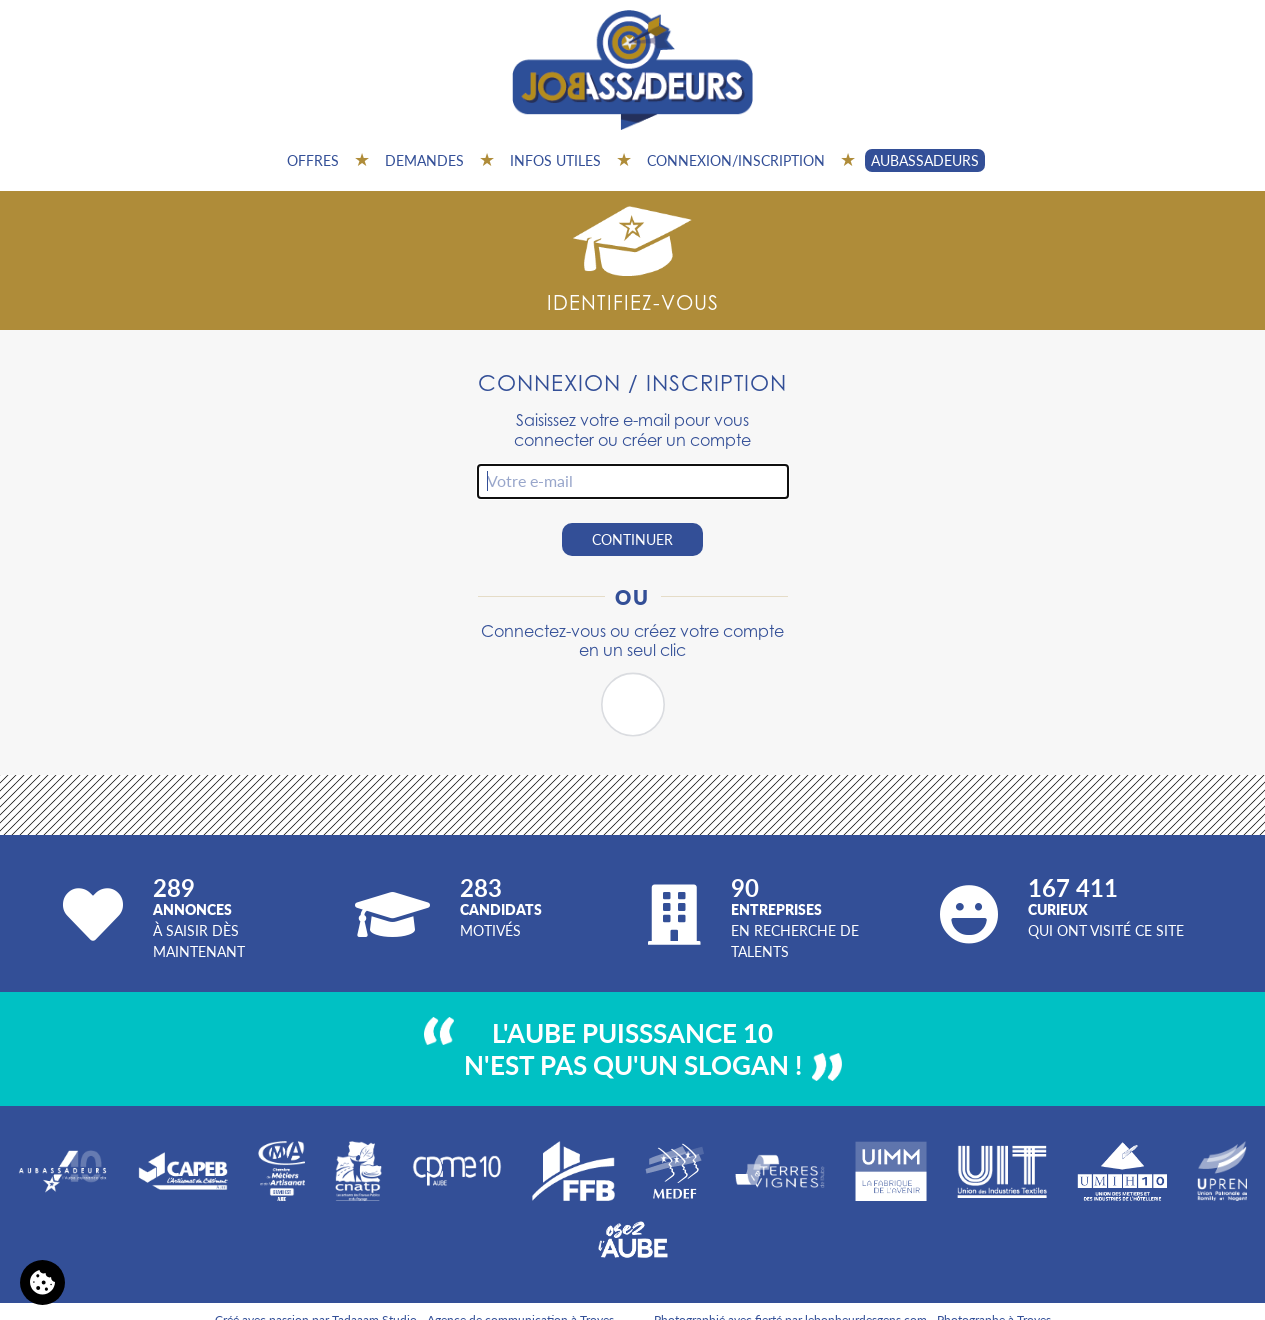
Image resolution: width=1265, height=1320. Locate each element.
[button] (633, 705)
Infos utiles (555, 160)
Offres (313, 160)
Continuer (632, 539)
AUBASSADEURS (925, 160)
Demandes (424, 160)
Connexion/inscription (736, 160)
